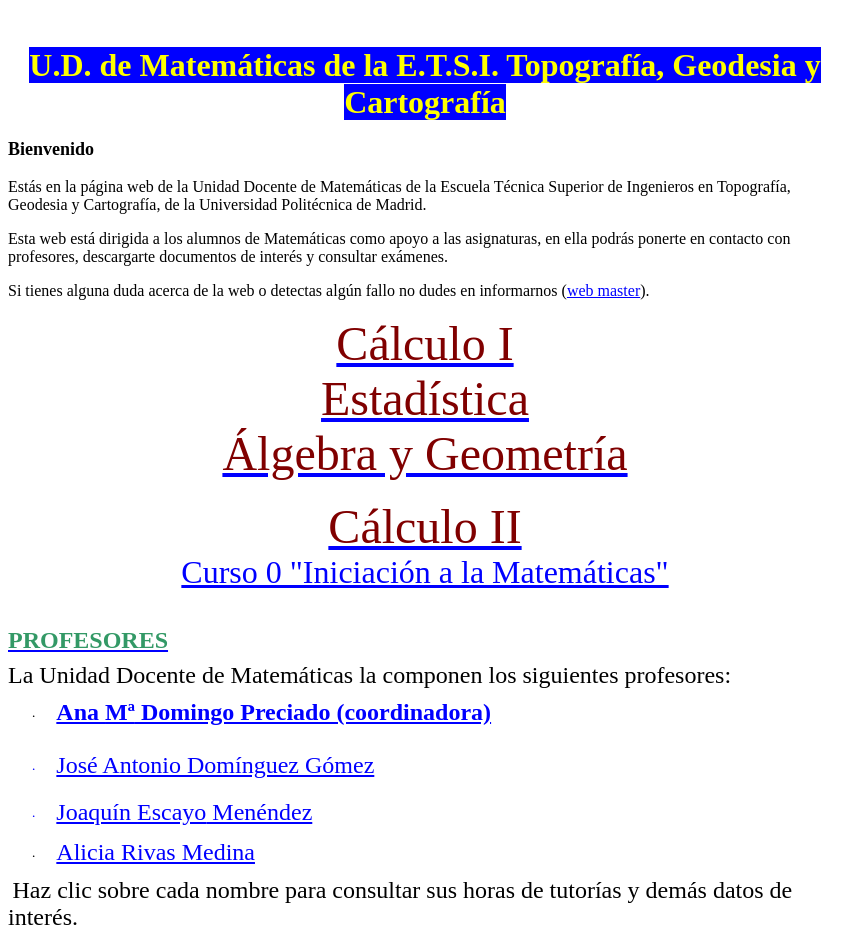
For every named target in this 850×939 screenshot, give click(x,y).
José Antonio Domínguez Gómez (215, 765)
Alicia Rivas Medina (155, 852)
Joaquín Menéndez (184, 812)
